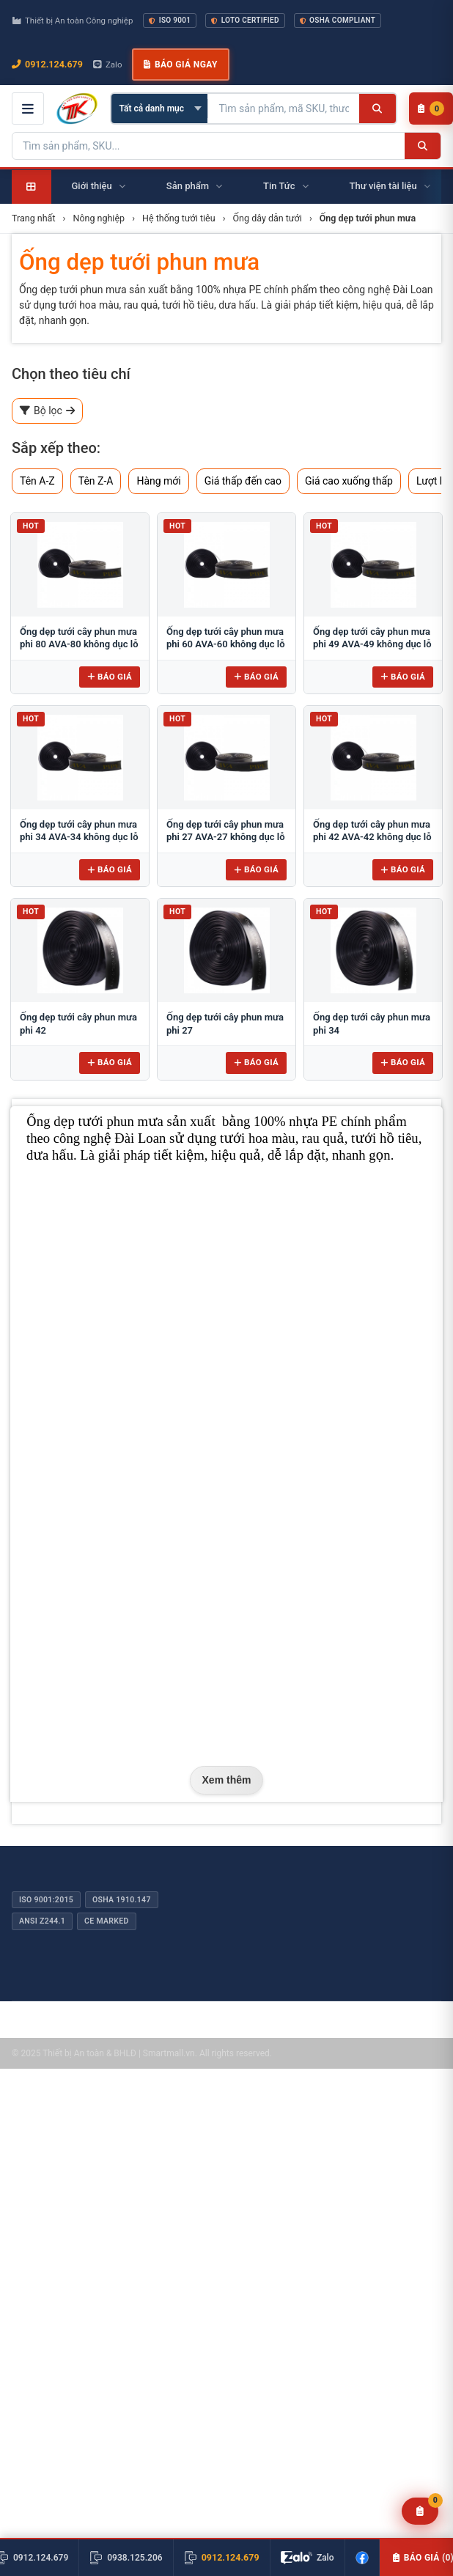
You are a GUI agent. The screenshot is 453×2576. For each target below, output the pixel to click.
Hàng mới (158, 481)
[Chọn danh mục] (159, 108)
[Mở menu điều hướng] (28, 108)
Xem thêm (226, 1780)
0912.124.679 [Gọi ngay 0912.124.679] (47, 64)
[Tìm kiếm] (377, 108)
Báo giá (109, 676)
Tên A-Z (37, 481)
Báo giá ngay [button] (180, 64)
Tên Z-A (96, 481)
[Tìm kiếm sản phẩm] (283, 108)
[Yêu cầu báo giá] (420, 2511)
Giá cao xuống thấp (349, 481)
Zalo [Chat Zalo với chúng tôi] (107, 64)
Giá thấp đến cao (243, 481)
